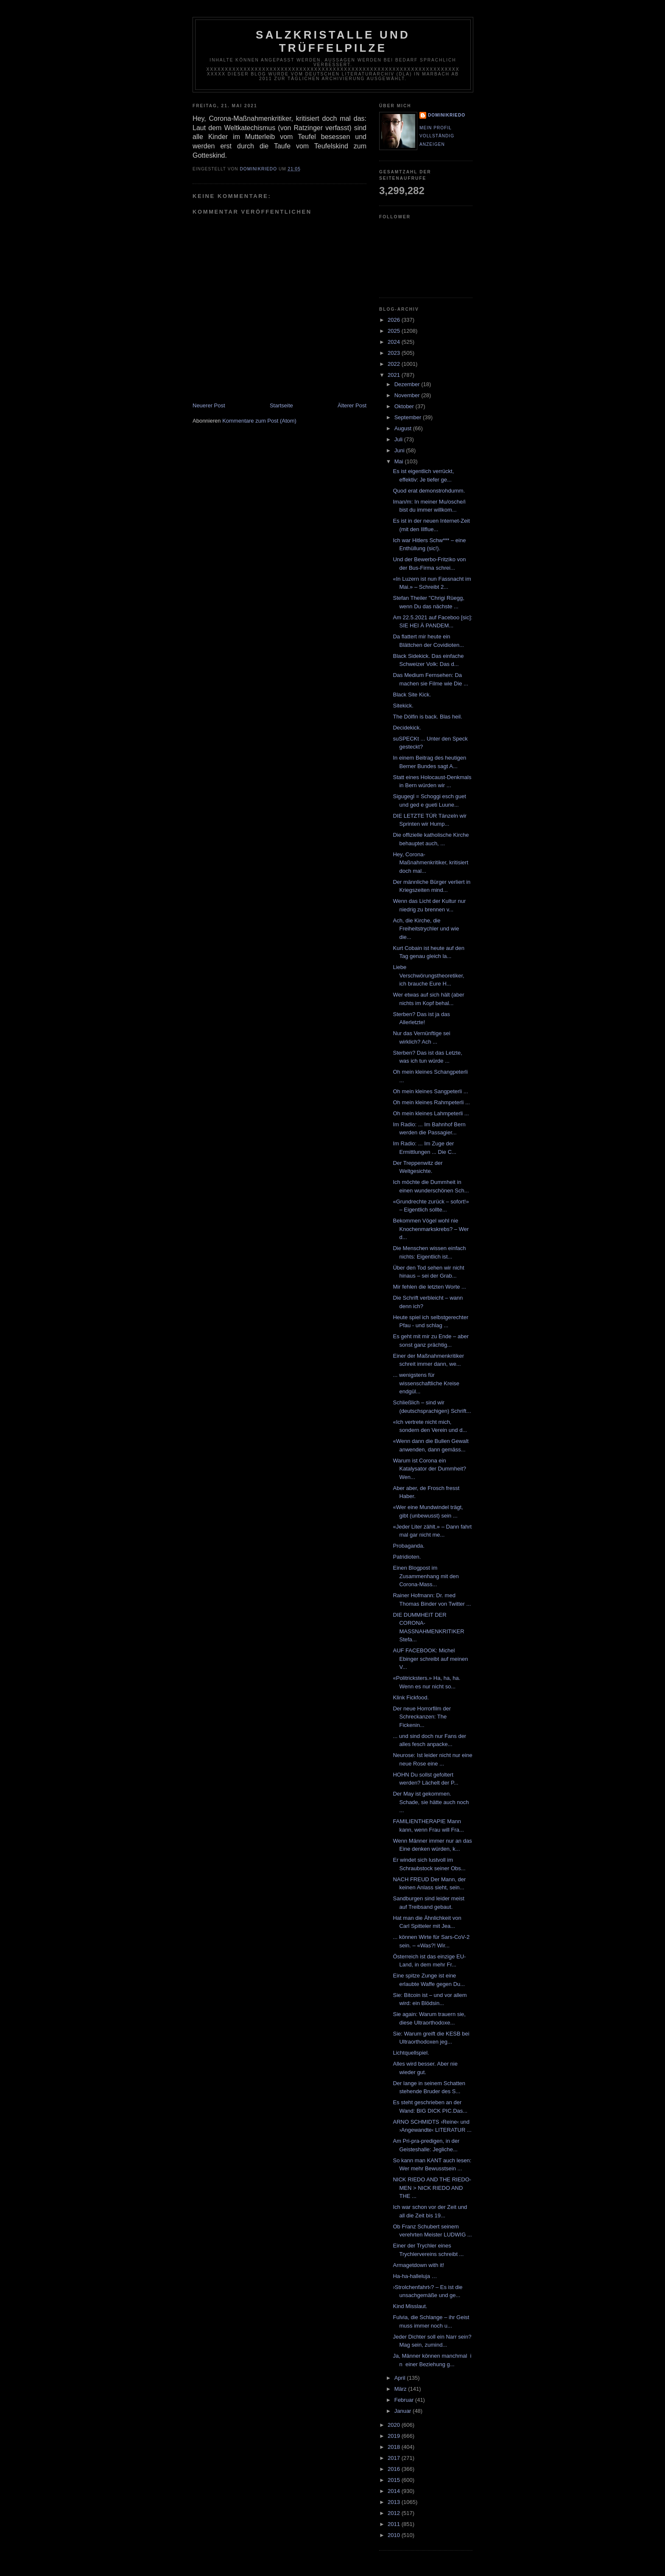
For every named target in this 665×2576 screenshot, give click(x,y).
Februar (404, 2400)
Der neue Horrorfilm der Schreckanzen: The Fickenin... (422, 1716)
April (400, 2378)
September (408, 417)
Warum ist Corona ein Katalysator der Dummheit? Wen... (429, 1468)
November (408, 395)
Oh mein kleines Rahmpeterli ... (431, 1102)
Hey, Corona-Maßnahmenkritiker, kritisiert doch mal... (430, 862)
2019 (395, 2436)
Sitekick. (403, 705)
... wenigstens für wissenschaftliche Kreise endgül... (426, 1383)
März (401, 2389)
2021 (395, 375)
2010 (395, 2535)
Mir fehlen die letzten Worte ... (429, 1287)
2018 (395, 2447)
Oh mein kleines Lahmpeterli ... (431, 1113)
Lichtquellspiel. (411, 2053)
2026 (395, 320)
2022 (395, 364)
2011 (395, 2524)
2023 (395, 353)
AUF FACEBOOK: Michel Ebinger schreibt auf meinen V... (430, 1658)
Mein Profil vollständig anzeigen (436, 136)
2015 (395, 2480)
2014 (395, 2491)
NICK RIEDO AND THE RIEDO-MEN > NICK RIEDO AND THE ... (432, 2187)
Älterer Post (352, 405)
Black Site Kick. (412, 694)
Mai (399, 461)
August (403, 428)
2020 (395, 2425)
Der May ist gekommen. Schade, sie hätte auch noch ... (431, 1802)
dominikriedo (446, 115)
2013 (395, 2502)
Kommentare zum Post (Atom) (259, 421)
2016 (395, 2469)
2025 (395, 331)
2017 (395, 2458)
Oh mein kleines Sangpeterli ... (430, 1091)
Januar (403, 2411)
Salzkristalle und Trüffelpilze (333, 41)
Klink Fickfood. (411, 1697)
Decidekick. (407, 727)
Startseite (281, 405)
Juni (400, 450)
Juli (399, 439)
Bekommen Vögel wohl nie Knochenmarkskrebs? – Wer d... (431, 1228)
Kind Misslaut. (410, 2306)
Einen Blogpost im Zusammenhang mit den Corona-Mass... (425, 1576)
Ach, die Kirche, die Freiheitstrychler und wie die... (426, 928)
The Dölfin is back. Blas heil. (427, 716)
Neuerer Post (209, 405)
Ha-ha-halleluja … (415, 2276)
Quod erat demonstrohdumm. (429, 490)
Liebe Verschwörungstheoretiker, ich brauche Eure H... (428, 975)
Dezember (408, 384)
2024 (395, 342)
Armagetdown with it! (418, 2265)
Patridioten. (407, 1557)
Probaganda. (408, 1546)
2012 (395, 2513)
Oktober (405, 406)
